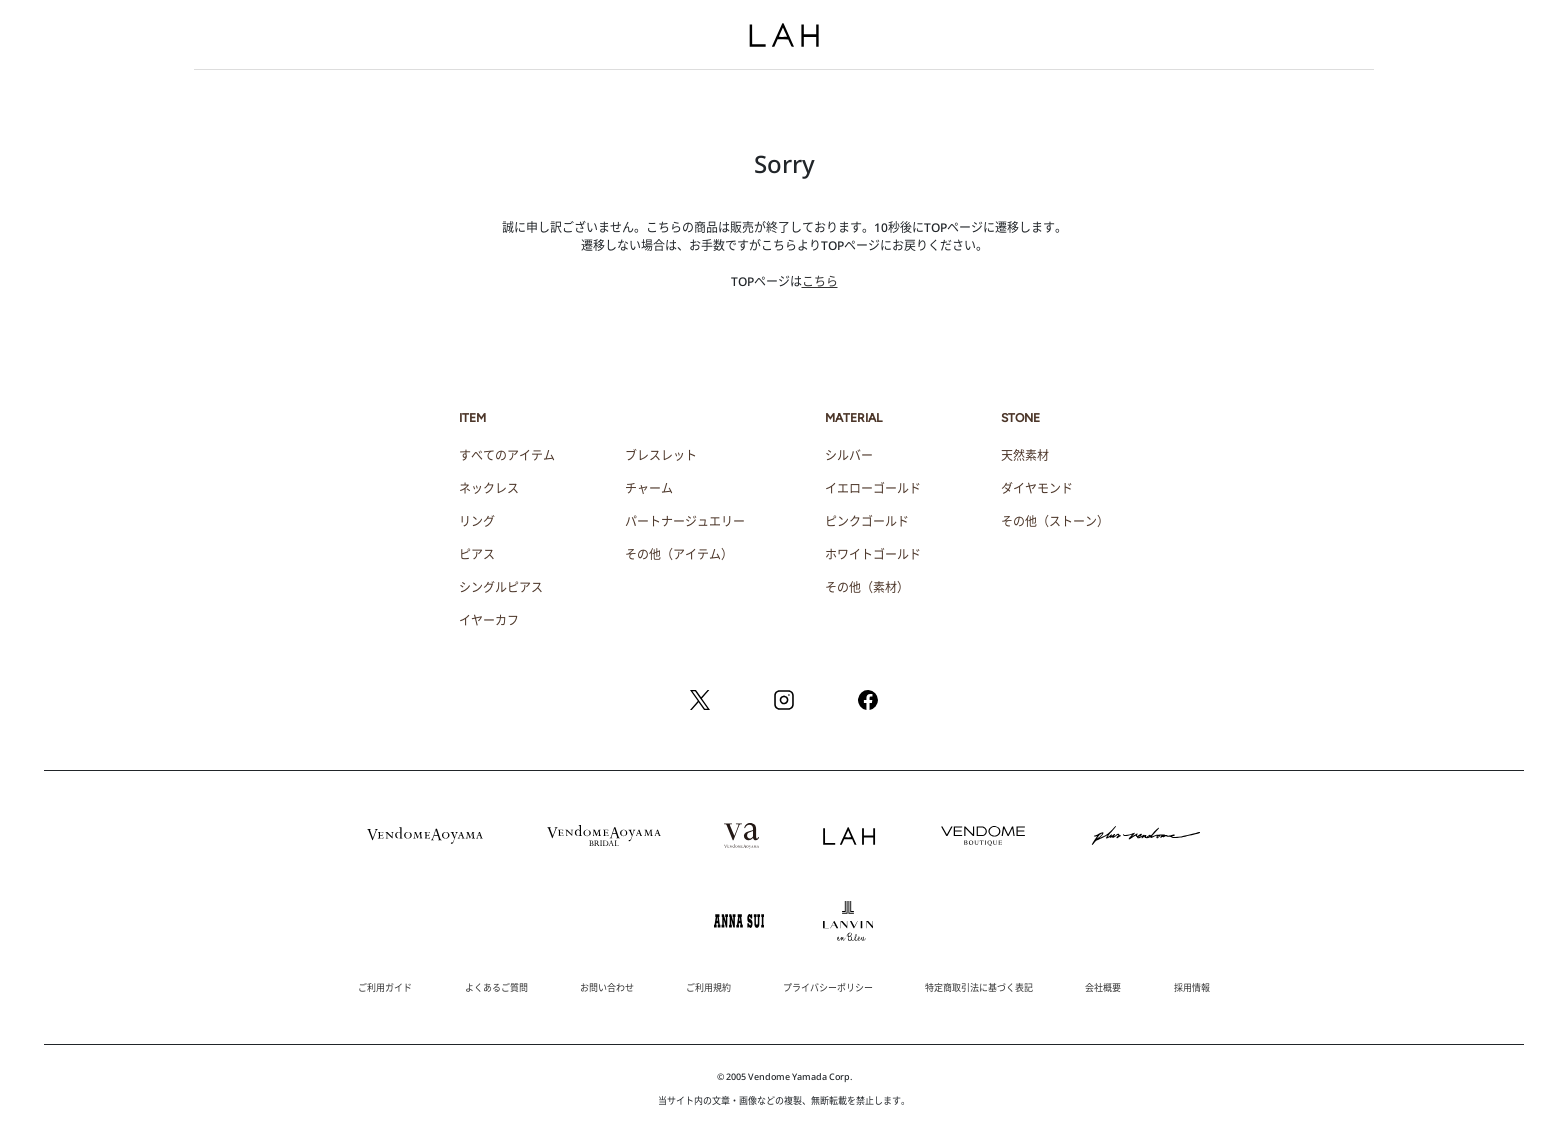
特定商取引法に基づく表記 (979, 987)
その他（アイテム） (679, 554)
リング (477, 521)
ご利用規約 (708, 987)
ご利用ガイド (385, 987)
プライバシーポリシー (828, 987)
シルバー (849, 455)
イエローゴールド (873, 488)
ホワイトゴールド (873, 554)
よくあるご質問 (496, 987)
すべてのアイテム (507, 455)
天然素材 (1025, 455)
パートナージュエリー (685, 521)
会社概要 (1103, 987)
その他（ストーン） (1055, 521)
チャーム (649, 488)
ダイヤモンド (1037, 488)
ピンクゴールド (867, 521)
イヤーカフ (489, 620)
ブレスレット (661, 455)
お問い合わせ (607, 987)
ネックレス (489, 488)
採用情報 (1192, 987)
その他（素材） (867, 587)
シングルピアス (501, 587)
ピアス (477, 554)
